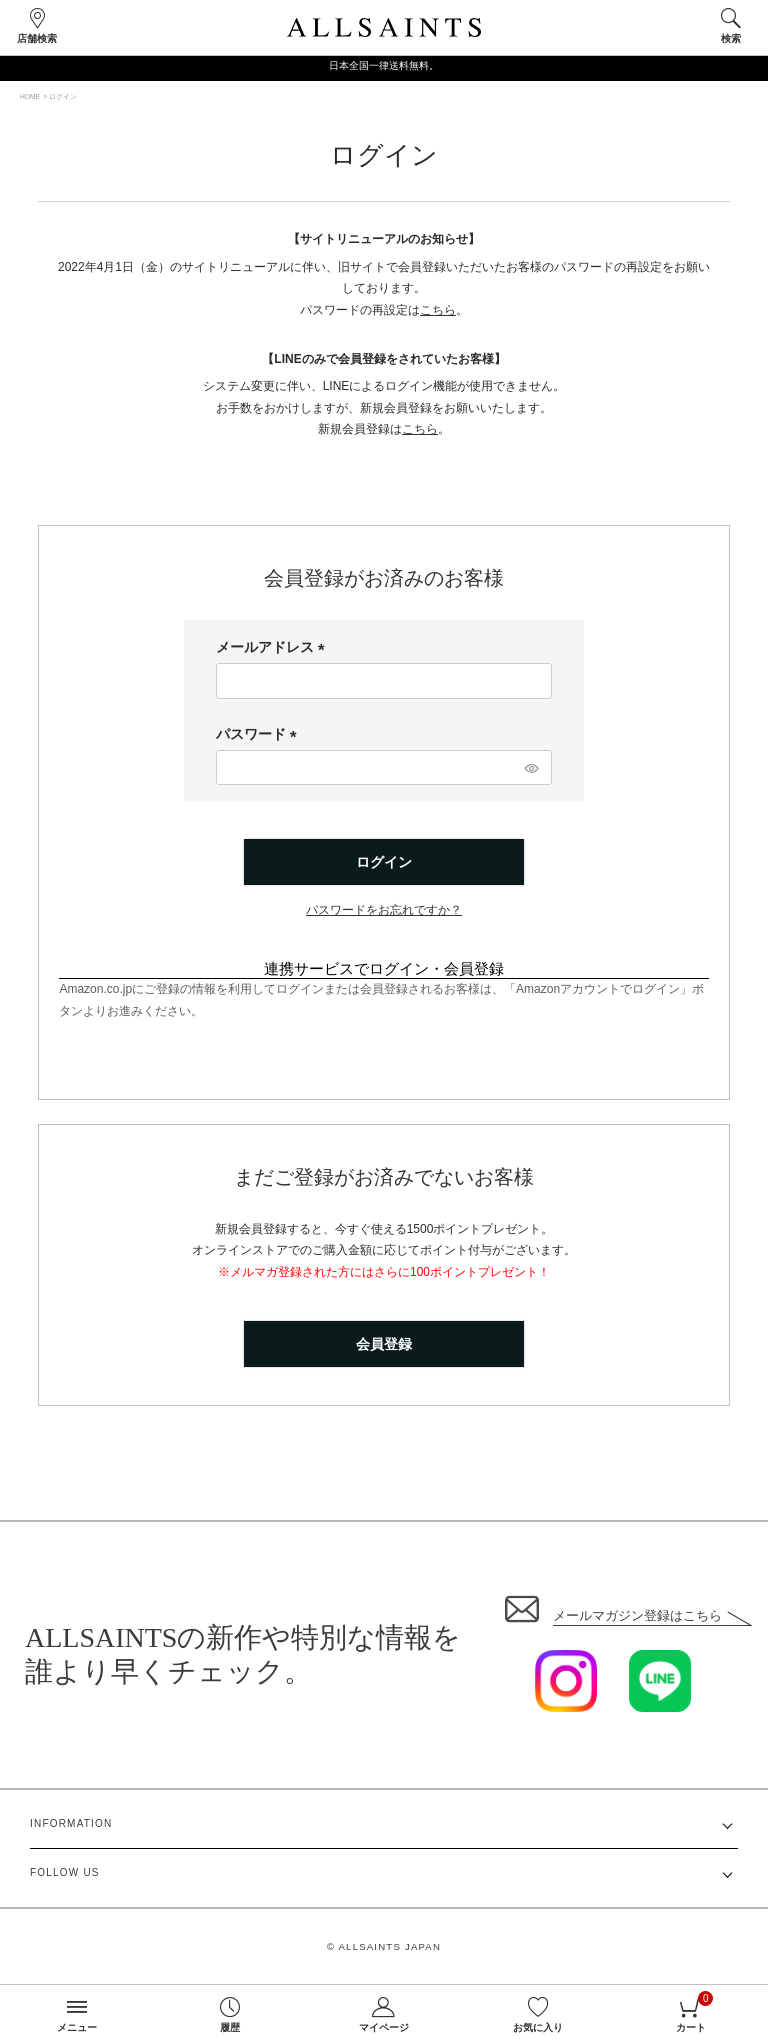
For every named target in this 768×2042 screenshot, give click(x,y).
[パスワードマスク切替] (530, 767)
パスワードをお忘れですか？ (384, 910)
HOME (30, 96)
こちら (438, 310)
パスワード (260, 734)
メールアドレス (274, 647)
